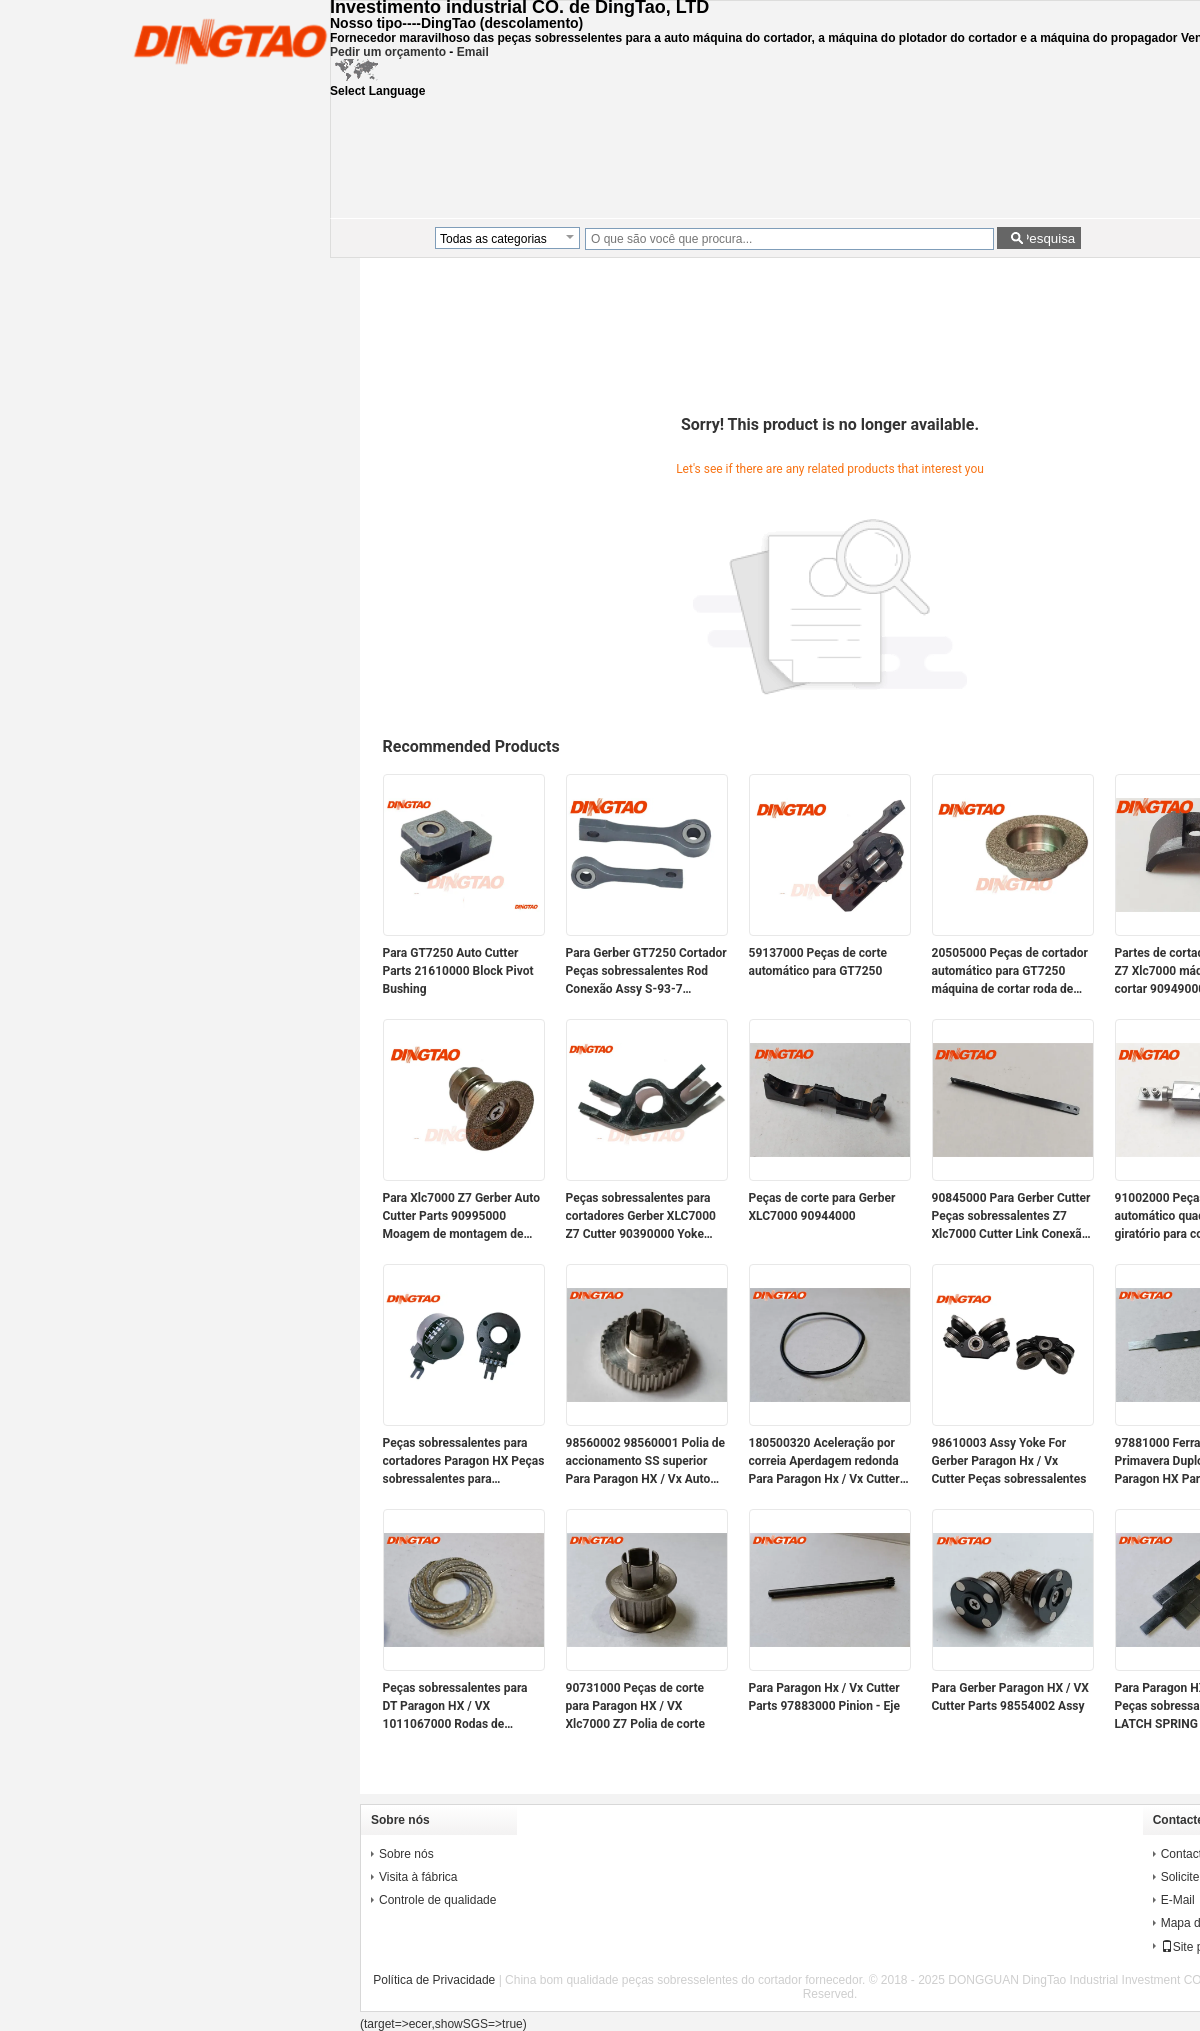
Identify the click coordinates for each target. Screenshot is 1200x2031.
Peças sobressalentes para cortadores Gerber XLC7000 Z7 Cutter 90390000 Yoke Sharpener (641, 1217)
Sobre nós (406, 1854)
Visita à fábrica (418, 1877)
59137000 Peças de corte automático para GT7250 (818, 962)
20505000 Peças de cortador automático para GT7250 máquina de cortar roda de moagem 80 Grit (1010, 972)
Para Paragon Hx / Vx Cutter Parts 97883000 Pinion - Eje (824, 1697)
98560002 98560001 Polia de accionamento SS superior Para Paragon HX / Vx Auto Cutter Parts (646, 1462)
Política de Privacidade (434, 1980)
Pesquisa (1047, 238)
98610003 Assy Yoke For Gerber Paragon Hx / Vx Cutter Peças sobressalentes (1009, 1461)
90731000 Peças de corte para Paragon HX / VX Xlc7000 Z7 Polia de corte (635, 1706)
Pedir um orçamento (388, 52)
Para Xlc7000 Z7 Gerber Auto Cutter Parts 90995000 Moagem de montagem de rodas (461, 1217)
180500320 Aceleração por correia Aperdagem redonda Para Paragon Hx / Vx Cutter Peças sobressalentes (824, 1462)
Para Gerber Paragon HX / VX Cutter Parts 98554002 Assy (1010, 1697)
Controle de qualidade (437, 1900)
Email (473, 52)
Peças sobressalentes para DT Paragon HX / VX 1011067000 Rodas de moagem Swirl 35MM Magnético (455, 1707)
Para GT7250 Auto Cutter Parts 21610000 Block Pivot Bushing (458, 971)
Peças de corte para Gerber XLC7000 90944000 (822, 1207)
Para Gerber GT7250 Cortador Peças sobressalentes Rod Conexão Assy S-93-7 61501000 (646, 972)
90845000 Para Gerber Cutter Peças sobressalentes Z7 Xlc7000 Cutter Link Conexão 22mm (1011, 1217)
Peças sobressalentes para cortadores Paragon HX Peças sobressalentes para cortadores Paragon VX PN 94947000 (464, 1462)
